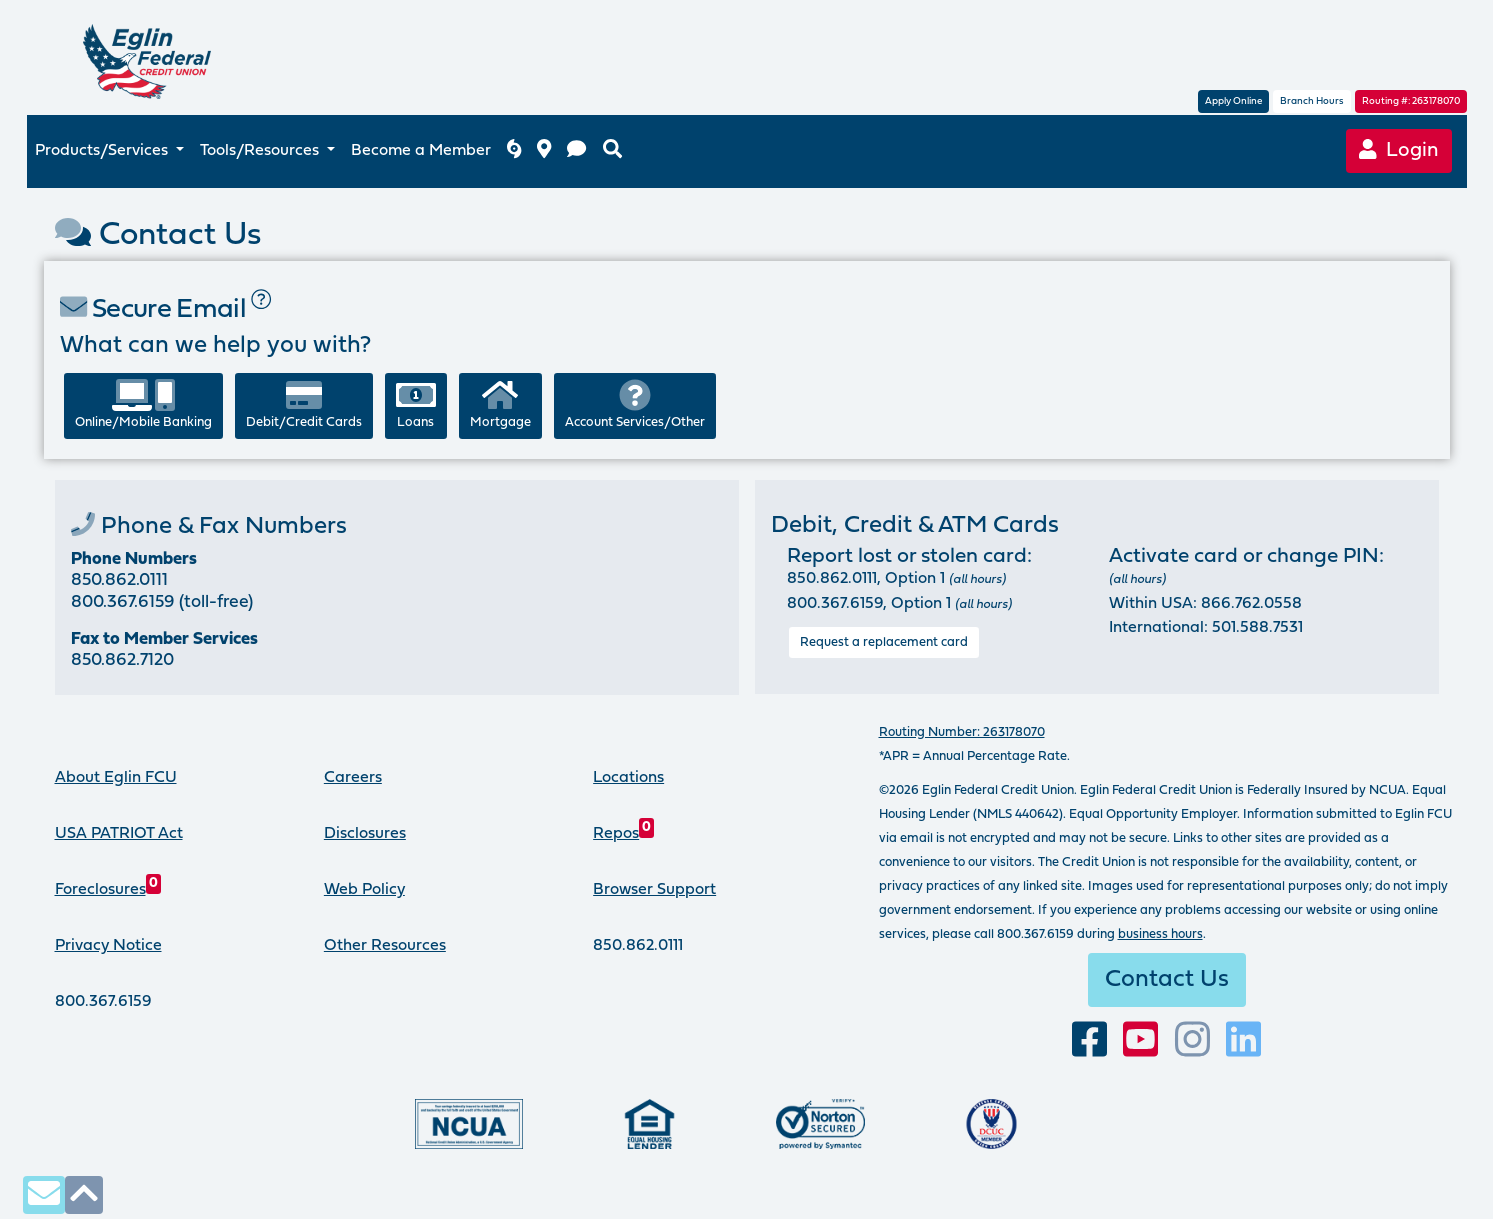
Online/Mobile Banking (143, 404)
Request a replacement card (884, 642)
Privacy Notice (108, 946)
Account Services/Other (635, 404)
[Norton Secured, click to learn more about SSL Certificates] (820, 1124)
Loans (416, 404)
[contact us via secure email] (44, 1194)
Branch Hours (1312, 101)
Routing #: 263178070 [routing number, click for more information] (1411, 101)
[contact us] (576, 151)
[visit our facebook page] (1089, 1040)
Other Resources (385, 946)
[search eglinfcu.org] (612, 151)
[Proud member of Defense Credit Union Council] (991, 1124)
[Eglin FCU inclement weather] (514, 151)
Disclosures (365, 834)
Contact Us (1167, 980)
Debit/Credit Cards (304, 404)
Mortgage (500, 404)
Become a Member (421, 151)
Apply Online (1233, 101)
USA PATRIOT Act (119, 834)
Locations (628, 778)
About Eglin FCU (116, 778)
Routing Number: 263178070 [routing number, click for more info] (962, 732)
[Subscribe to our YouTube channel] (1140, 1040)
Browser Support (654, 890)
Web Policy (364, 890)
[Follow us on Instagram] (1192, 1040)
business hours (1160, 934)
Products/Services (103, 151)
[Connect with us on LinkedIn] (1243, 1040)
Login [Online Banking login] (1399, 150)
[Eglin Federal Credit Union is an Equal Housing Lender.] (649, 1124)
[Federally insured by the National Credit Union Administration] (469, 1124)
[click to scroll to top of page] (84, 1194)
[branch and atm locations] (544, 151)
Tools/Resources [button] (261, 151)
